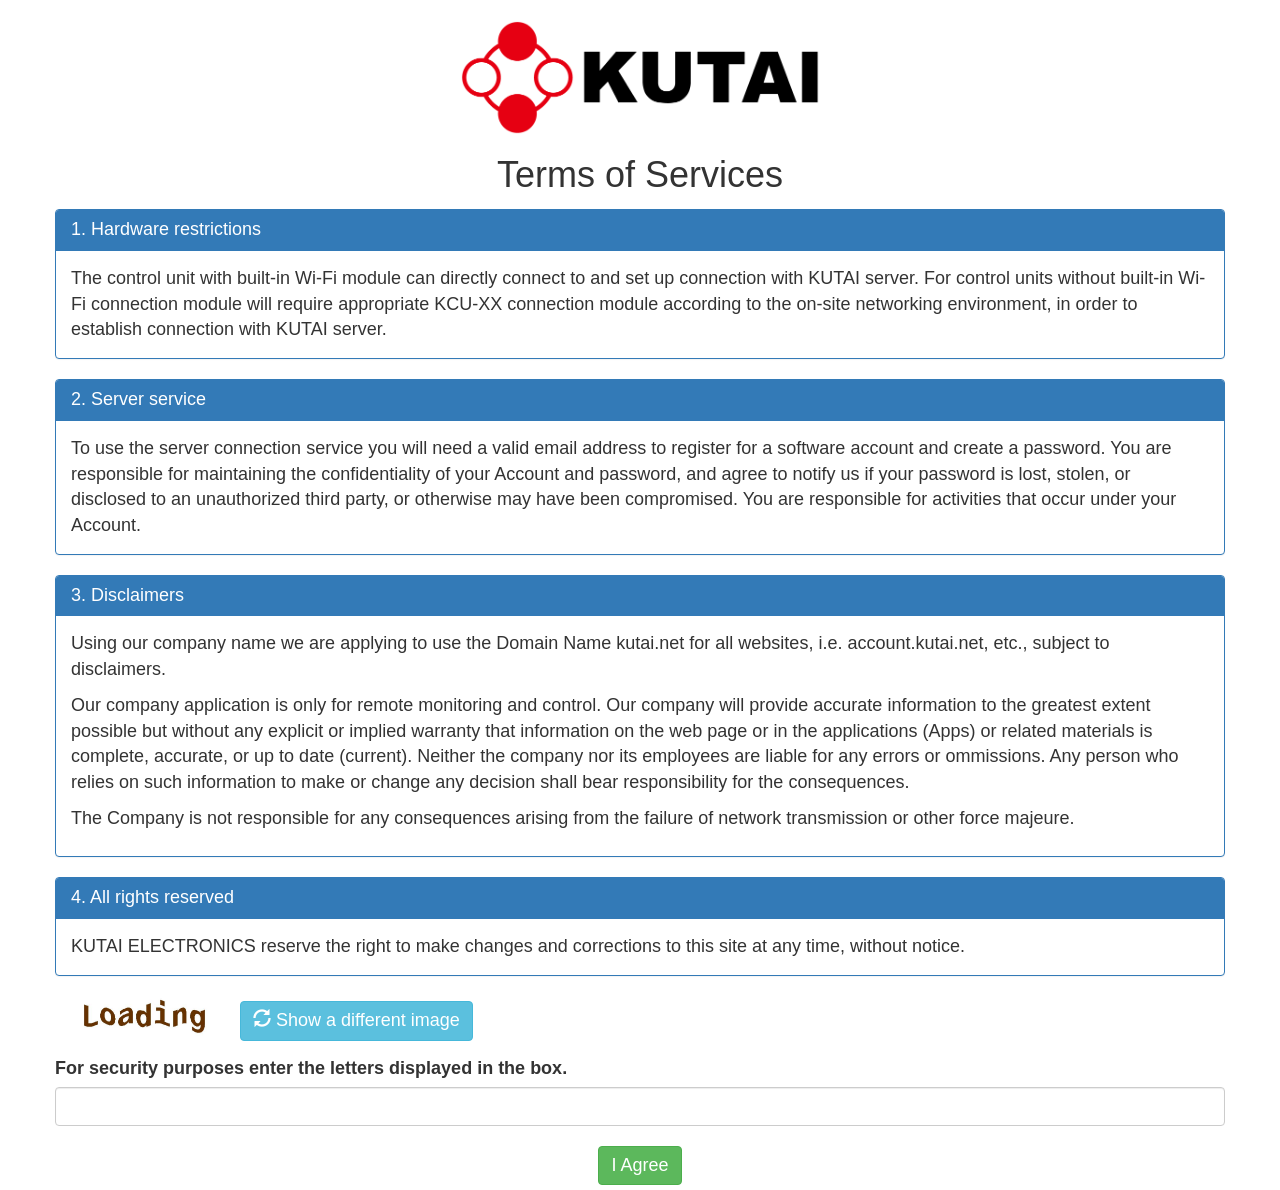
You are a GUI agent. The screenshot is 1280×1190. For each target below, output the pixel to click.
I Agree (639, 1165)
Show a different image (356, 1019)
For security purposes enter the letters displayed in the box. (311, 1068)
